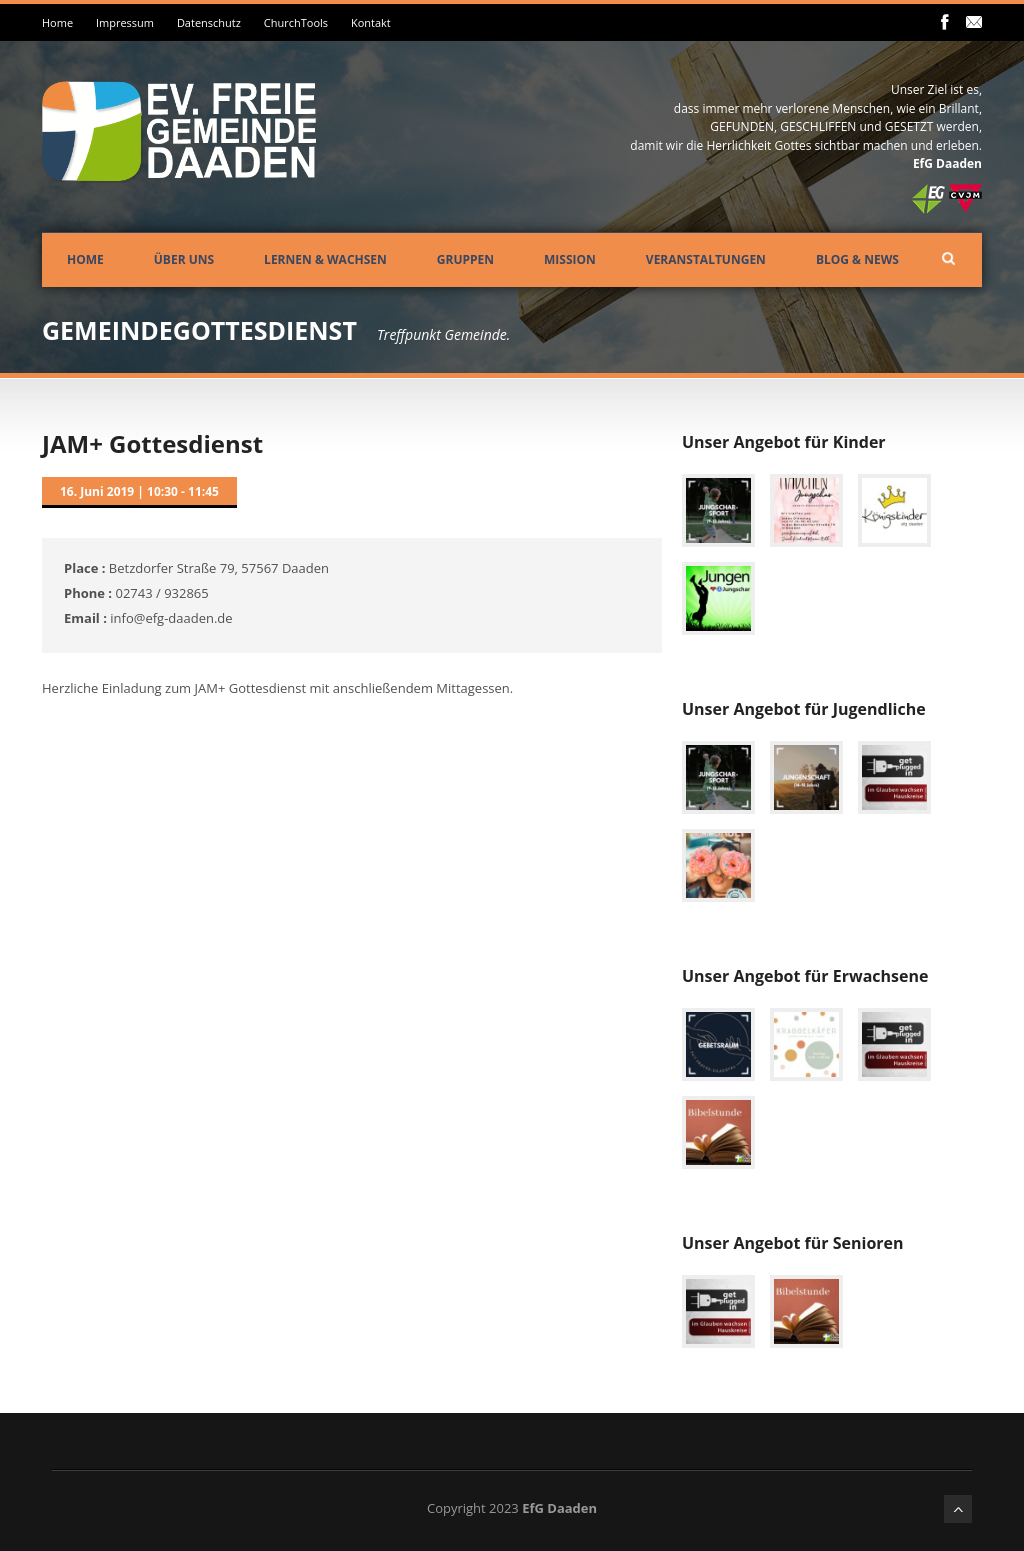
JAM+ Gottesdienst (152, 443)
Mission (570, 259)
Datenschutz (209, 22)
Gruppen (465, 259)
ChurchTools (296, 22)
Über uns (184, 259)
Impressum (125, 22)
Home (57, 22)
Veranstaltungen (706, 259)
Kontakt (371, 22)
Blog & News (857, 259)
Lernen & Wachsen (325, 259)
